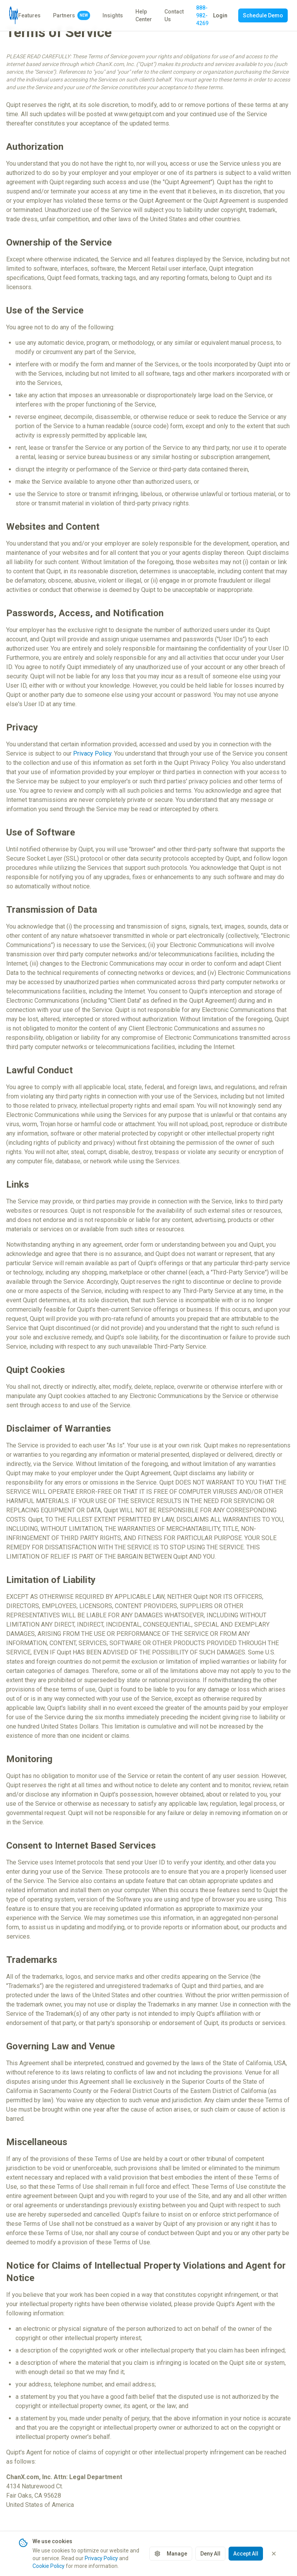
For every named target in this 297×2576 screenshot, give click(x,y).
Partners (71, 15)
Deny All (210, 2561)
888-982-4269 (202, 15)
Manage (170, 2561)
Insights (112, 15)
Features (29, 15)
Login (220, 15)
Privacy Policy (92, 753)
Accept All (245, 2561)
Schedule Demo (263, 15)
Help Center (143, 15)
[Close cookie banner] (273, 2561)
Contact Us (174, 15)
